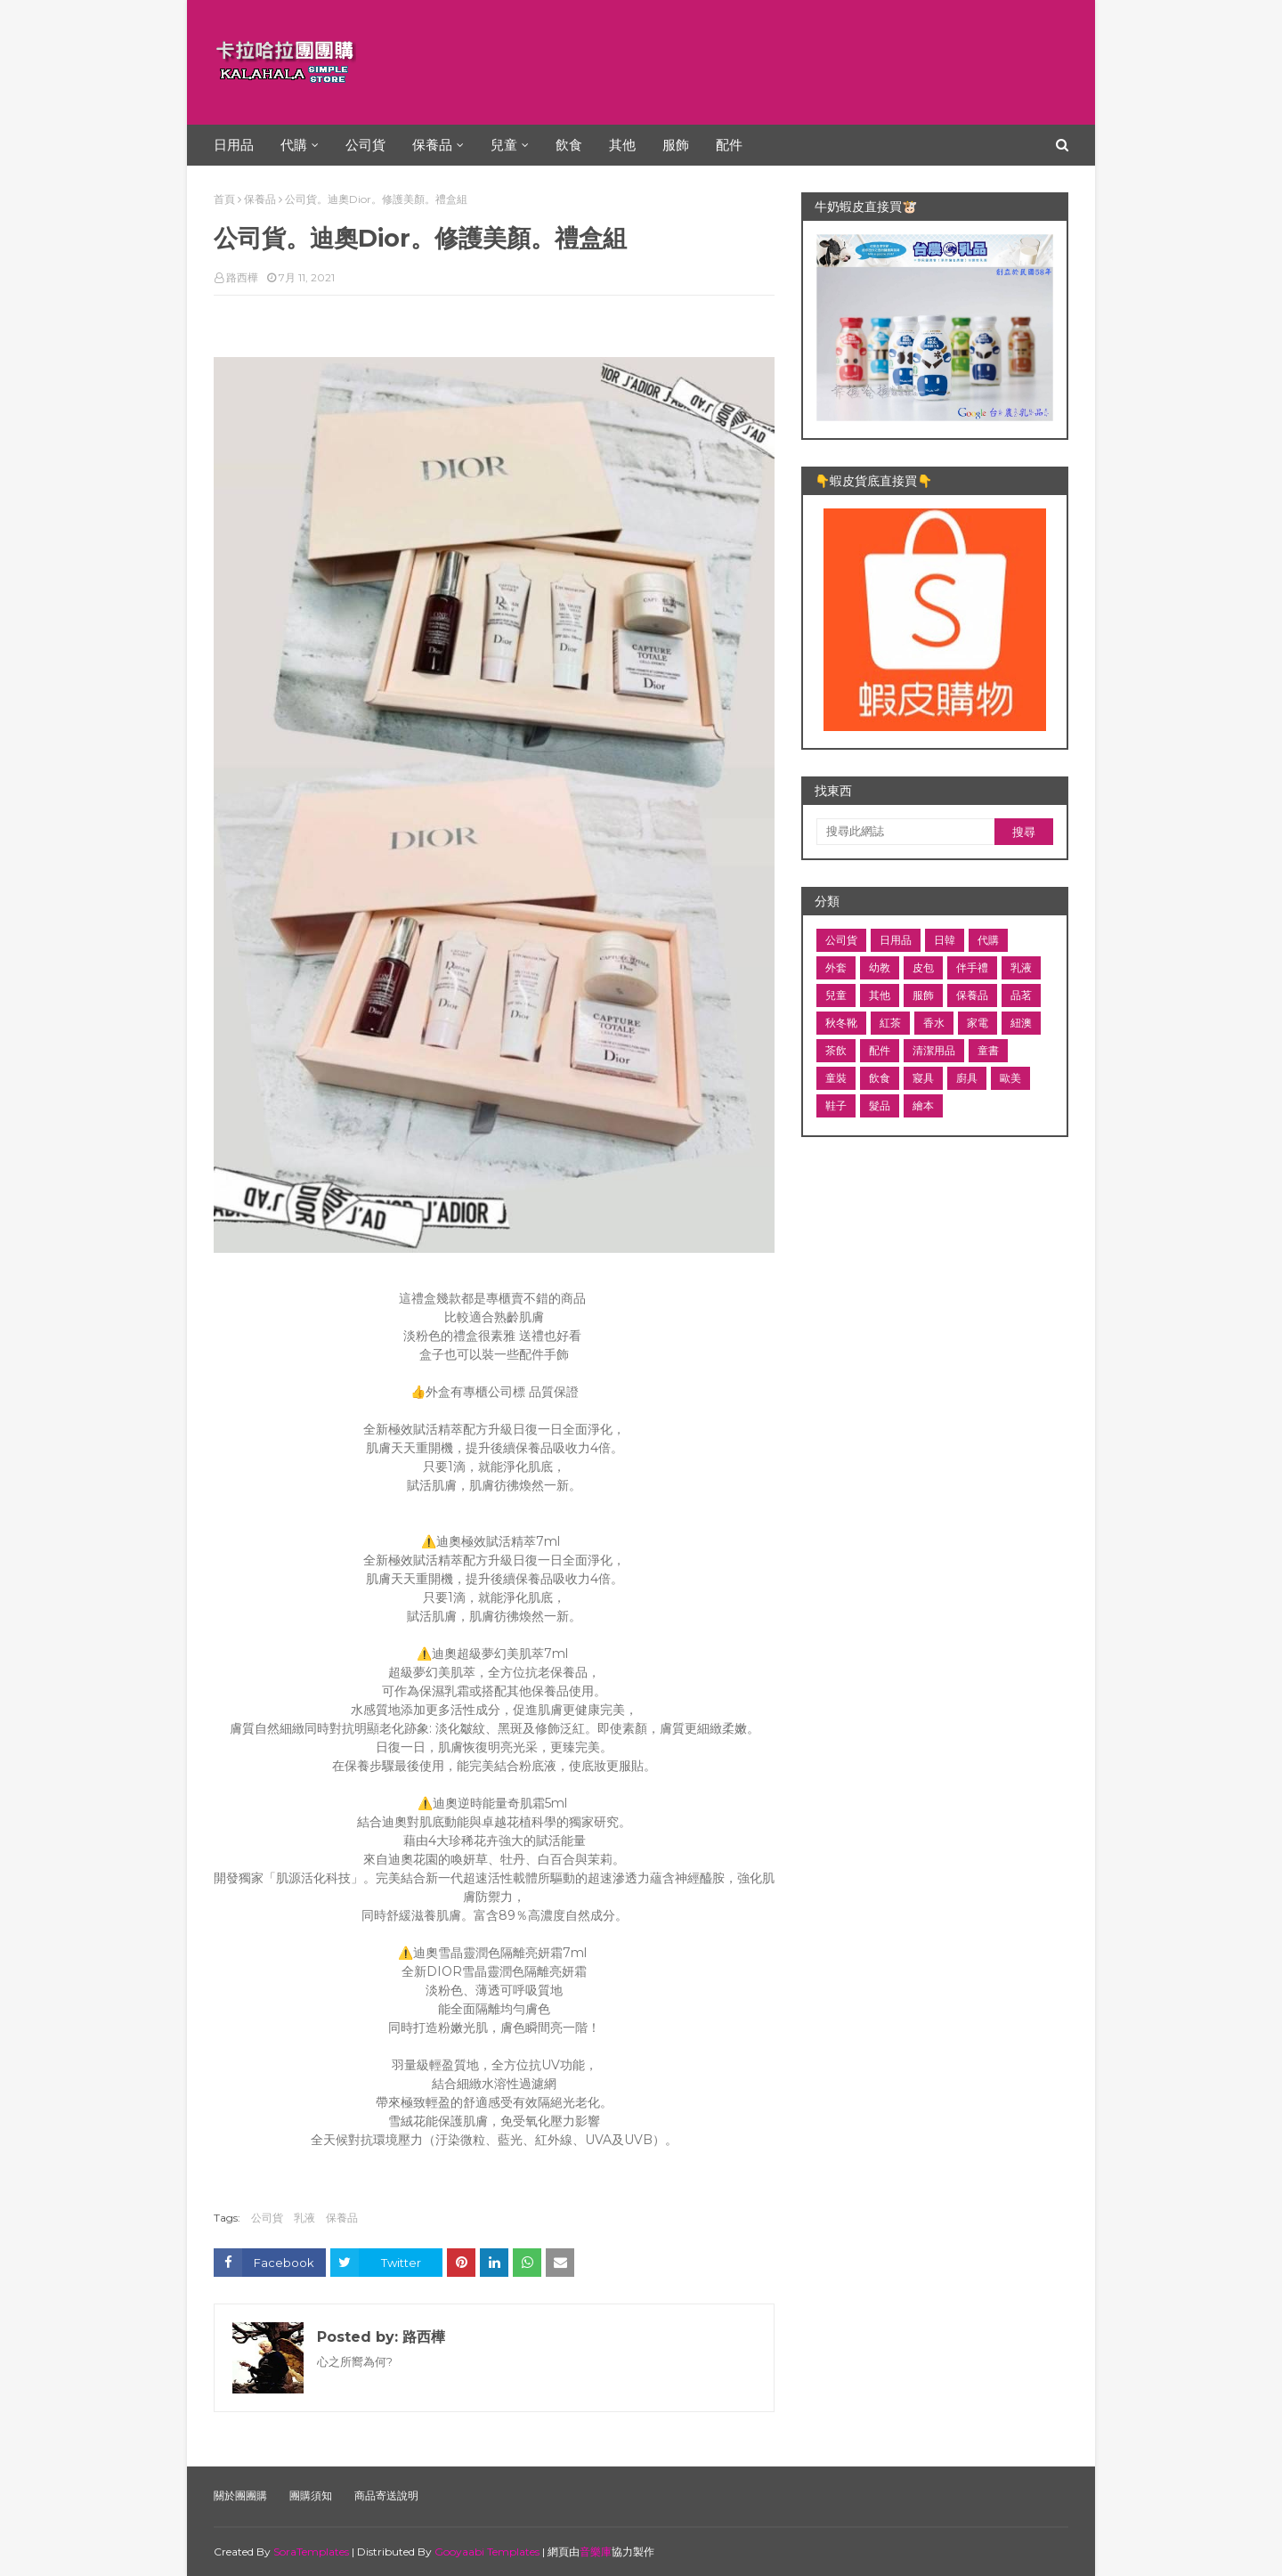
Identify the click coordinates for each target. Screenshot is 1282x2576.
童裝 (836, 1078)
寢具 (923, 1078)
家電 (977, 1022)
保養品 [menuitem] (432, 144)
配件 (879, 1050)
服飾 (923, 995)
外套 (836, 967)
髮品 (879, 1105)
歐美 (1010, 1078)
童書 (988, 1050)
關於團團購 (240, 2495)
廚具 (967, 1078)
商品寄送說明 (386, 2495)
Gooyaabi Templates (487, 2551)
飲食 (879, 1078)
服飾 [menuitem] (675, 144)
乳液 (304, 2217)
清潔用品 (934, 1050)
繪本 (923, 1105)
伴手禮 (972, 967)
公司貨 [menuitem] (365, 144)
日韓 (944, 940)
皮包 (923, 967)
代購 (988, 940)
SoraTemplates (311, 2551)
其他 (879, 995)
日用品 (896, 940)
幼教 (879, 967)
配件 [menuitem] (729, 144)
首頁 (224, 199)
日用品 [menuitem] (234, 144)
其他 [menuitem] (622, 144)
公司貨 (267, 2217)
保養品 (260, 199)
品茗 (1021, 995)
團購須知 (310, 2495)
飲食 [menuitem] (569, 144)
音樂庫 (596, 2551)
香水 (934, 1022)
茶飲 (836, 1050)
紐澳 (1021, 1022)
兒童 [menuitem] (504, 144)
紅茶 (890, 1022)
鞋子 (836, 1105)
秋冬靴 (841, 1022)
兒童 (836, 995)
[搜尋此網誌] (905, 831)
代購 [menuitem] (293, 144)
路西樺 (242, 277)
